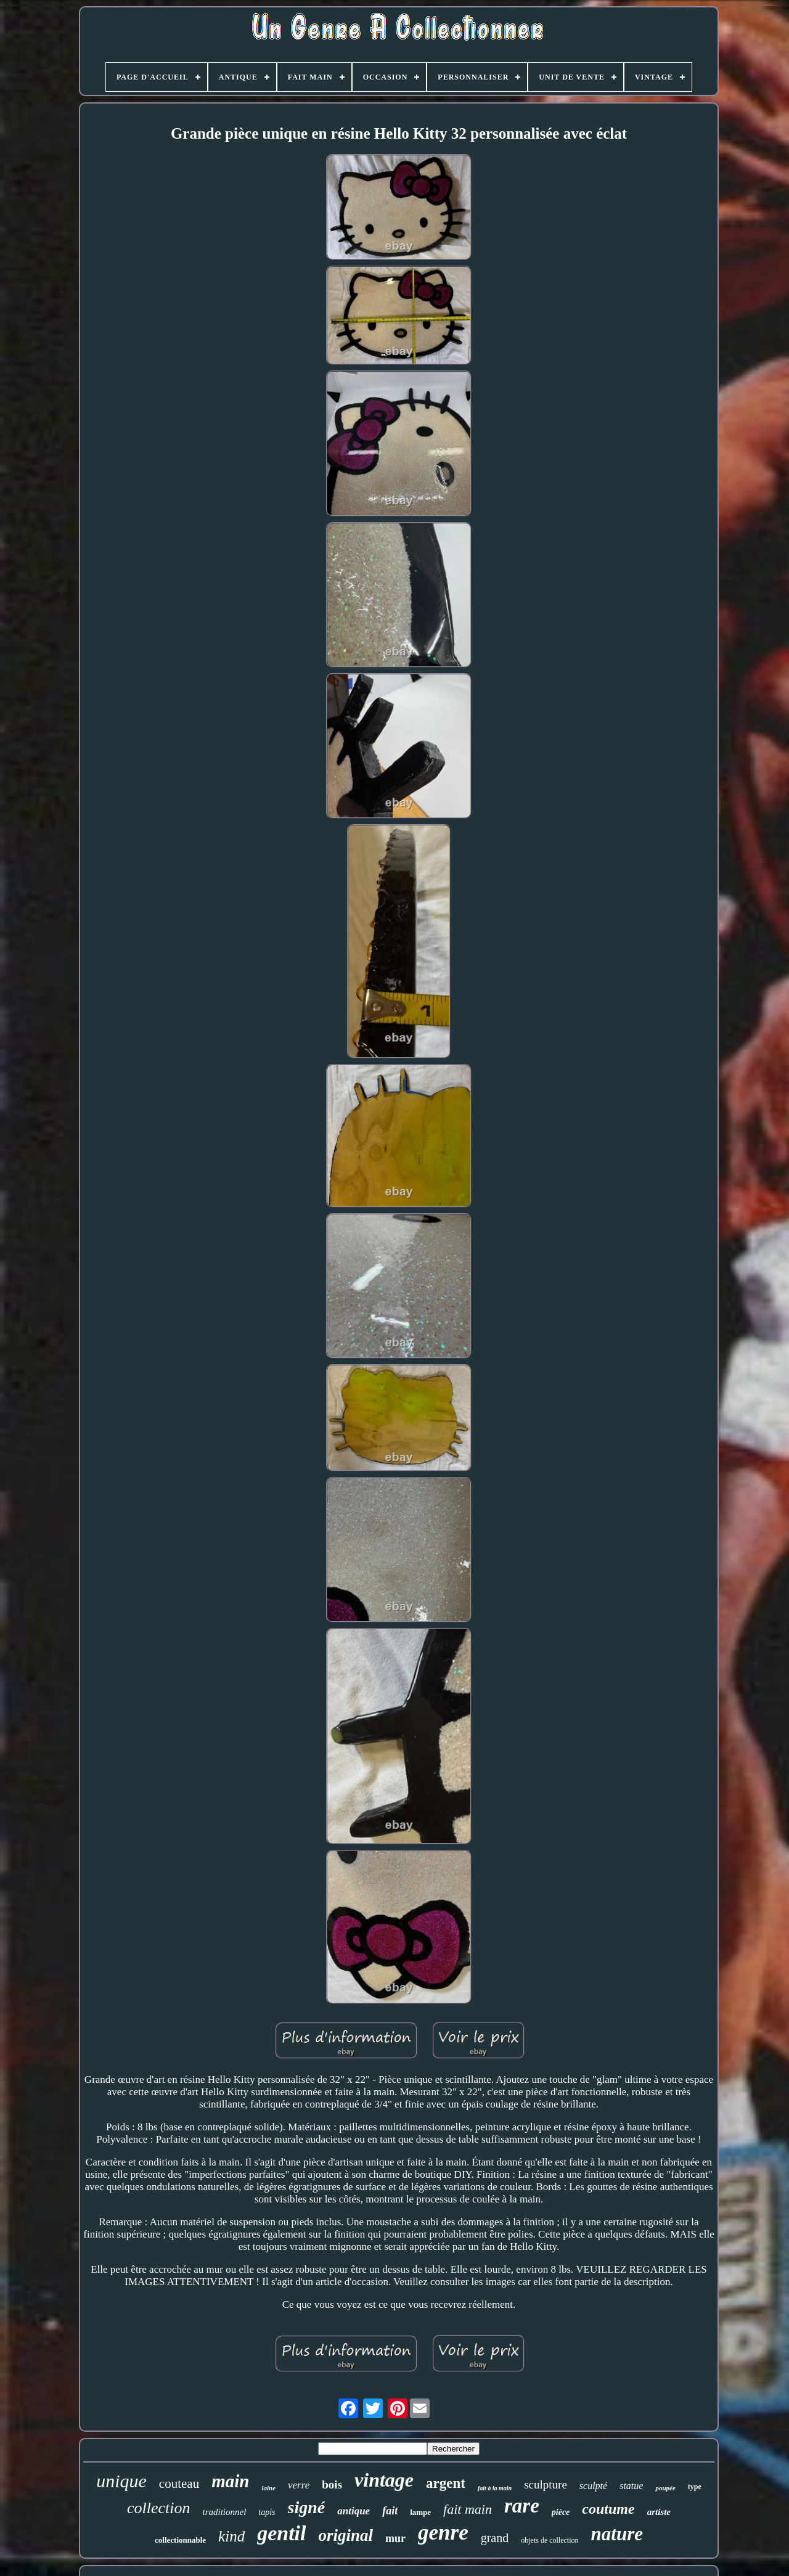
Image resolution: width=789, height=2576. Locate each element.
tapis (266, 2512)
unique (121, 2481)
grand (495, 2538)
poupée (665, 2488)
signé (306, 2507)
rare (521, 2506)
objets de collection (549, 2540)
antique (353, 2511)
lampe (420, 2512)
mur (395, 2538)
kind (231, 2536)
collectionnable (180, 2540)
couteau (179, 2483)
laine (268, 2488)
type (694, 2486)
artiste (659, 2512)
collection (158, 2508)
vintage (384, 2480)
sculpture (545, 2484)
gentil (281, 2533)
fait (390, 2510)
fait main (467, 2509)
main (230, 2481)
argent (445, 2483)
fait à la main (495, 2488)
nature (617, 2534)
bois (332, 2484)
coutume (608, 2509)
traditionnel (224, 2512)
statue (631, 2485)
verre (298, 2485)
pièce (561, 2512)
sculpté (593, 2485)
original (345, 2535)
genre (443, 2533)
